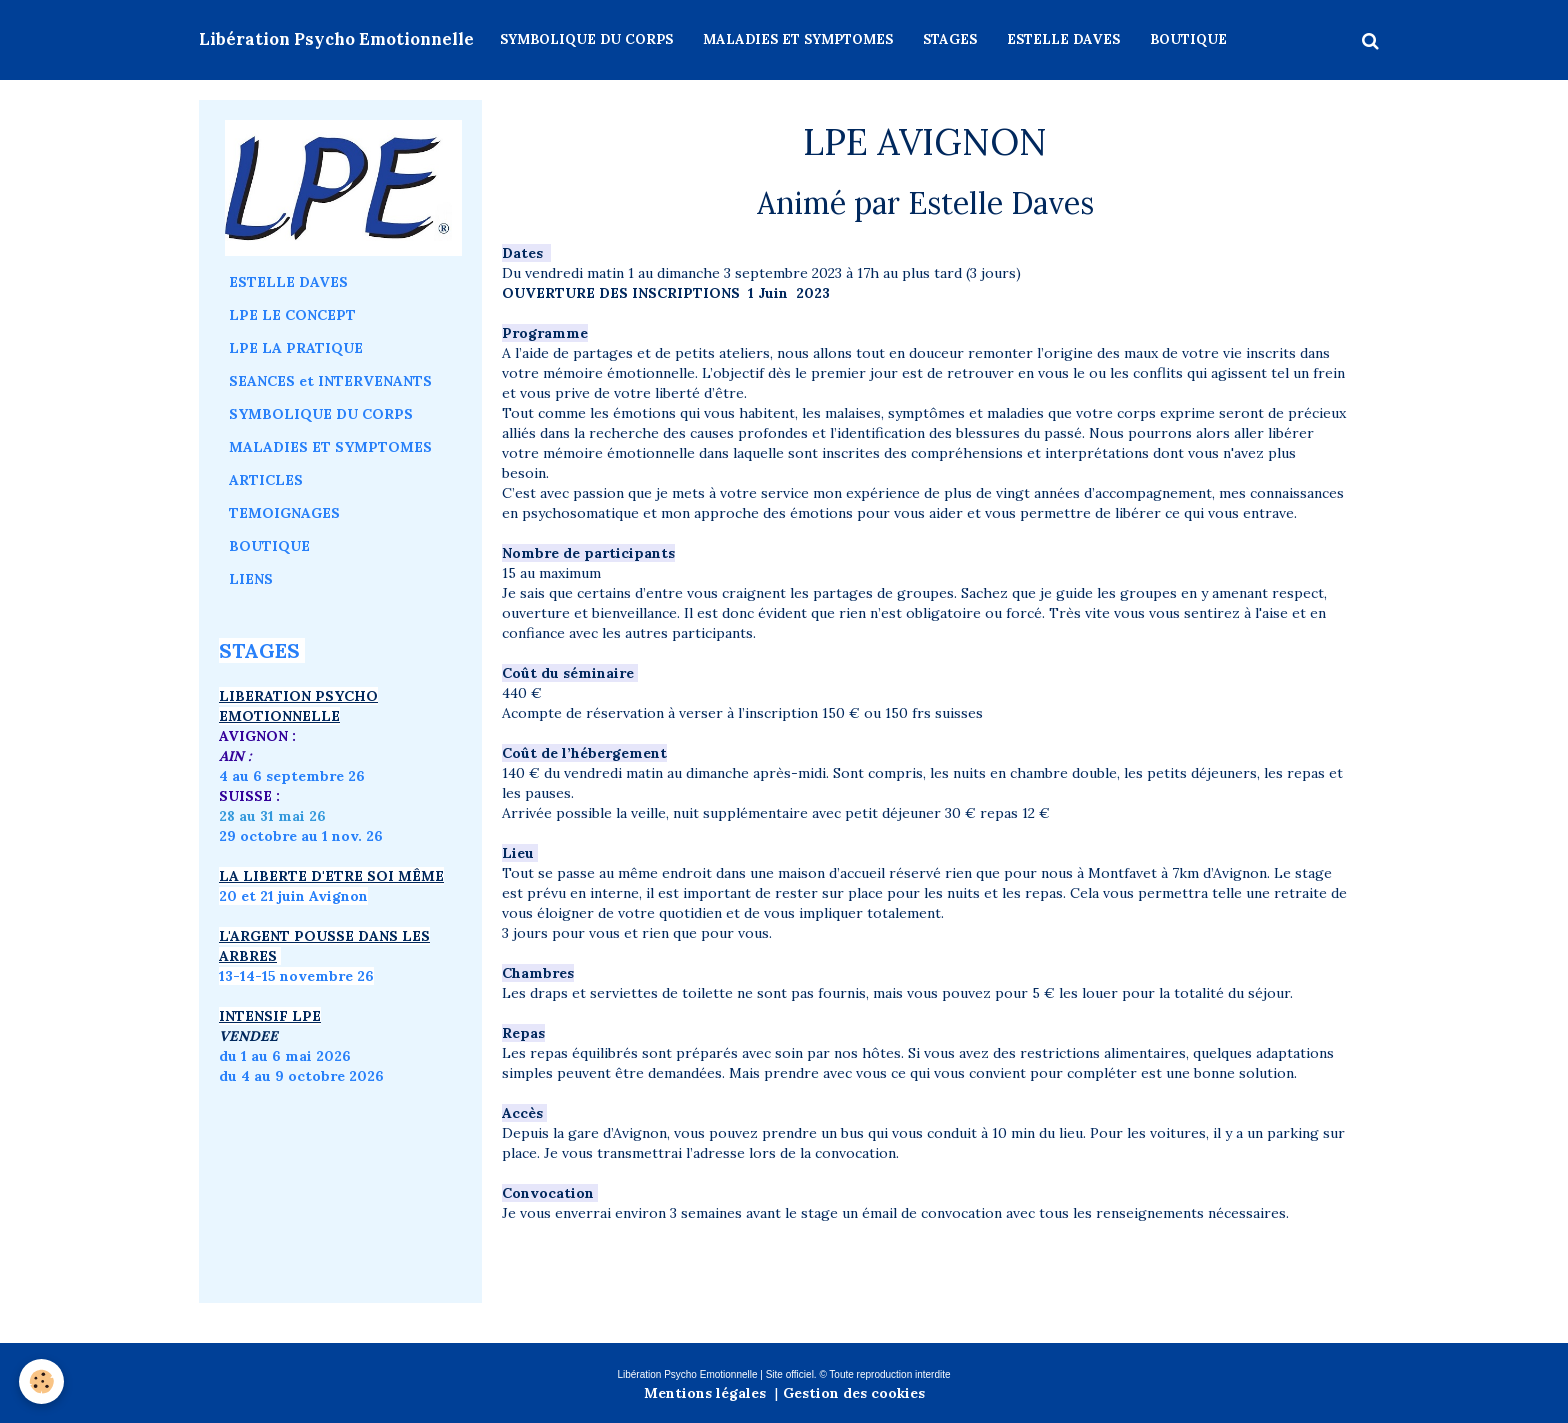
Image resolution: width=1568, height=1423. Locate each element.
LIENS (251, 579)
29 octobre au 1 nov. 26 (301, 836)
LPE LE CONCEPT (292, 315)
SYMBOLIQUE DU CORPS (586, 39)
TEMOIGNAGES (284, 513)
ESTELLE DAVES (1063, 39)
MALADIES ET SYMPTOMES (798, 39)
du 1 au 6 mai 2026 (287, 1056)
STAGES (950, 39)
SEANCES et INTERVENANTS (330, 381)
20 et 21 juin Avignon (293, 896)
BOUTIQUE (1188, 39)
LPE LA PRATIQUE (296, 348)
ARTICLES (266, 480)
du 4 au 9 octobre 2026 (301, 1076)
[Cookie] (42, 1381)
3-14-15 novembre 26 (299, 976)
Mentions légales (705, 1393)
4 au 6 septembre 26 (292, 776)
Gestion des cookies (854, 1393)
